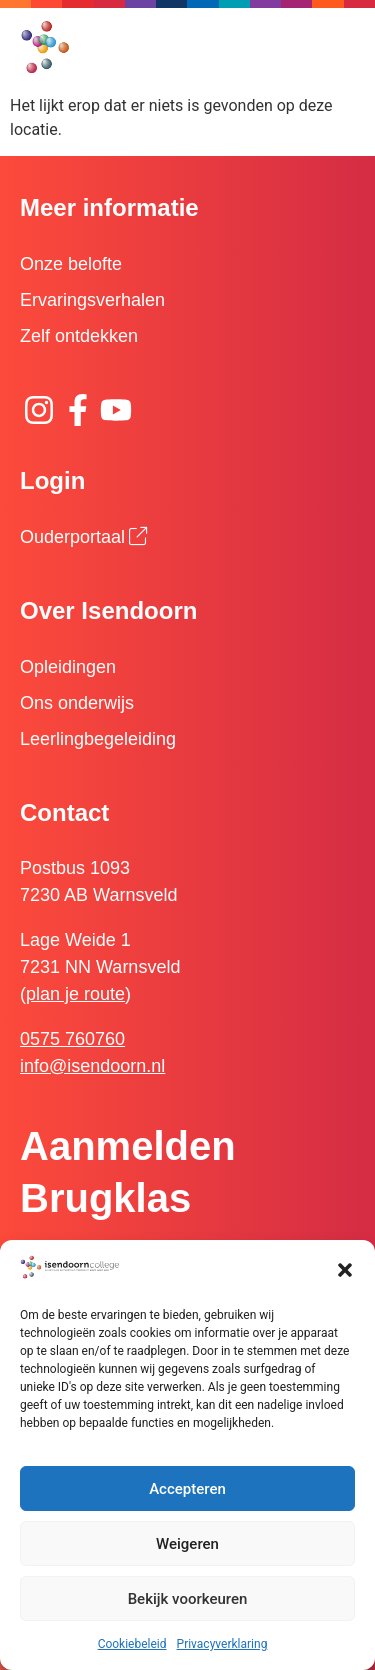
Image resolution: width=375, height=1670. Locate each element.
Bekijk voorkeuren (188, 1599)
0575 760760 (72, 1039)
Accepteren (187, 1489)
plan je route (75, 994)
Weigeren (187, 1544)
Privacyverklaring (222, 1644)
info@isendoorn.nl (92, 1066)
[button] (345, 1270)
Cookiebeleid (132, 1644)
